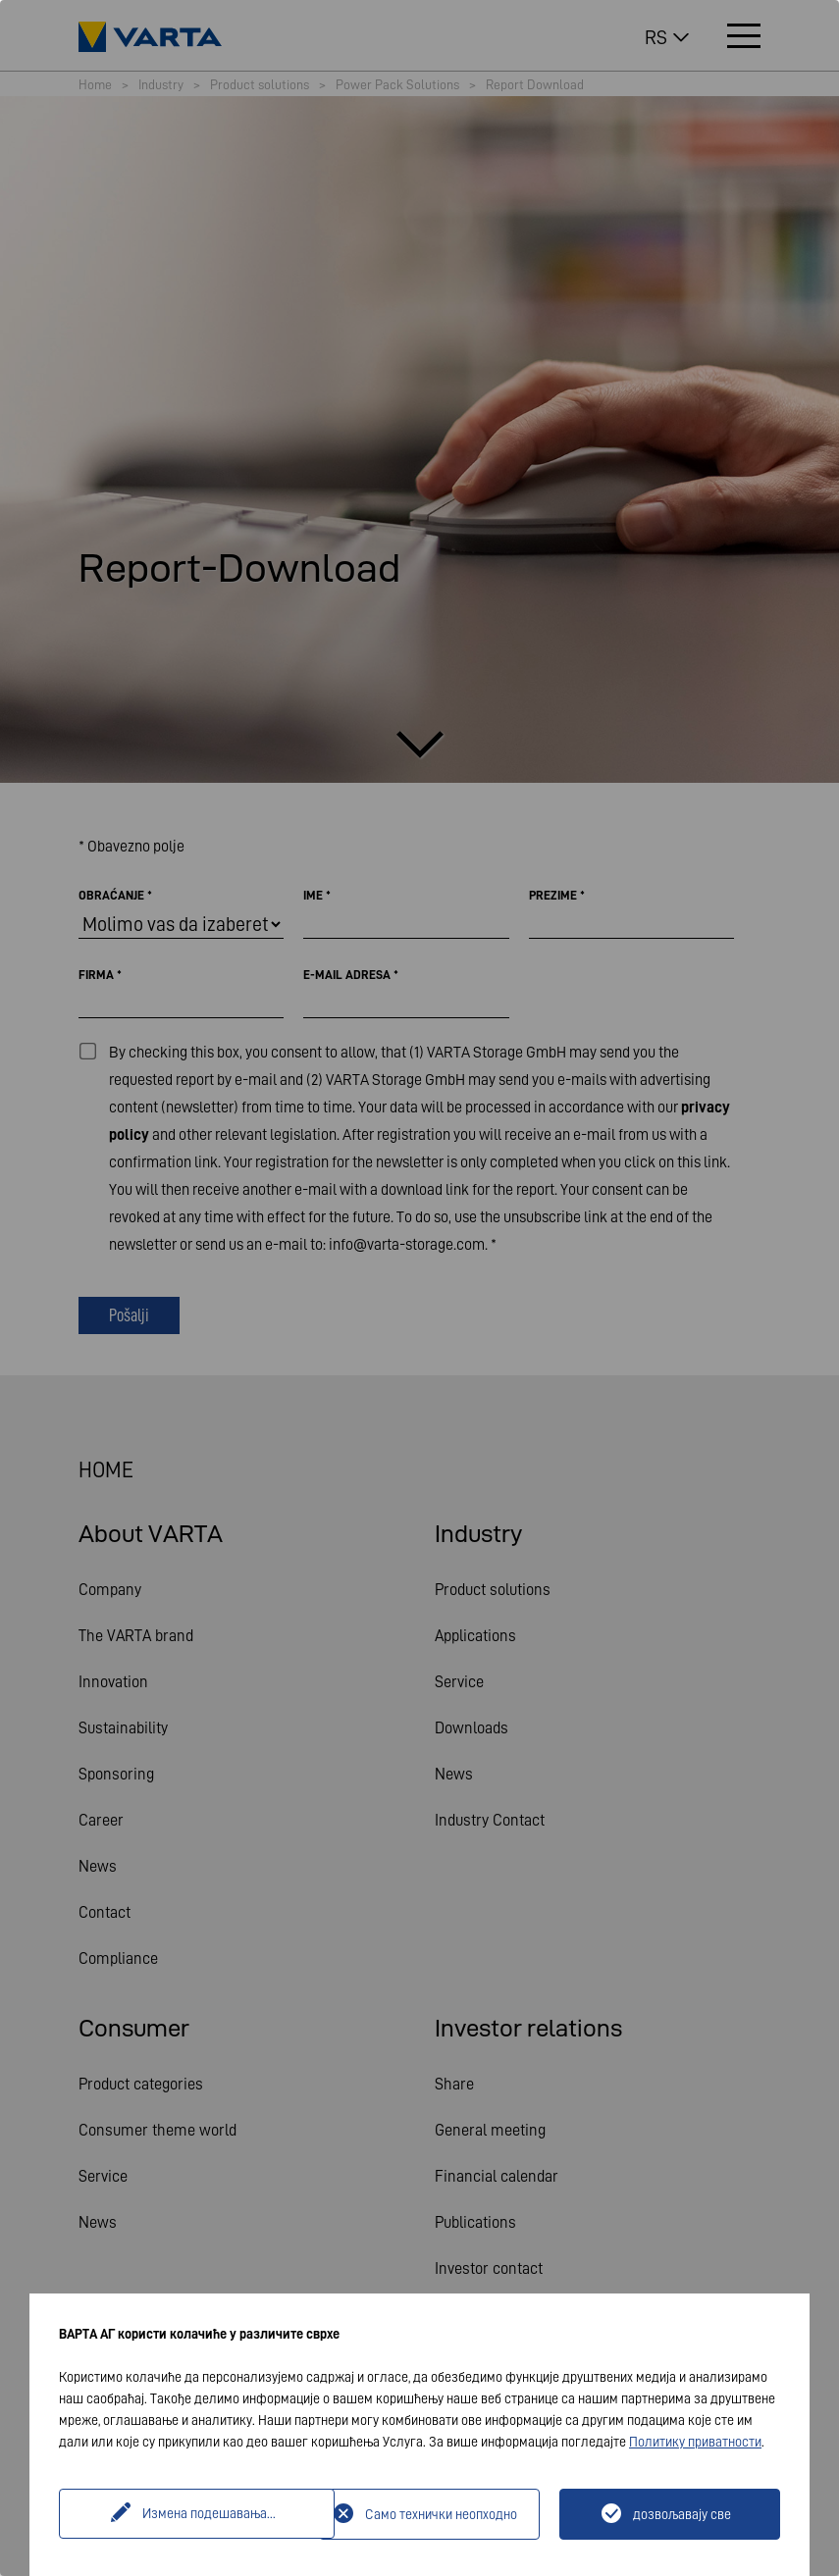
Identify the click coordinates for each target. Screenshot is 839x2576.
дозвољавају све (682, 2514)
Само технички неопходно (441, 2514)
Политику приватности (695, 2441)
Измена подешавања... (191, 2514)
